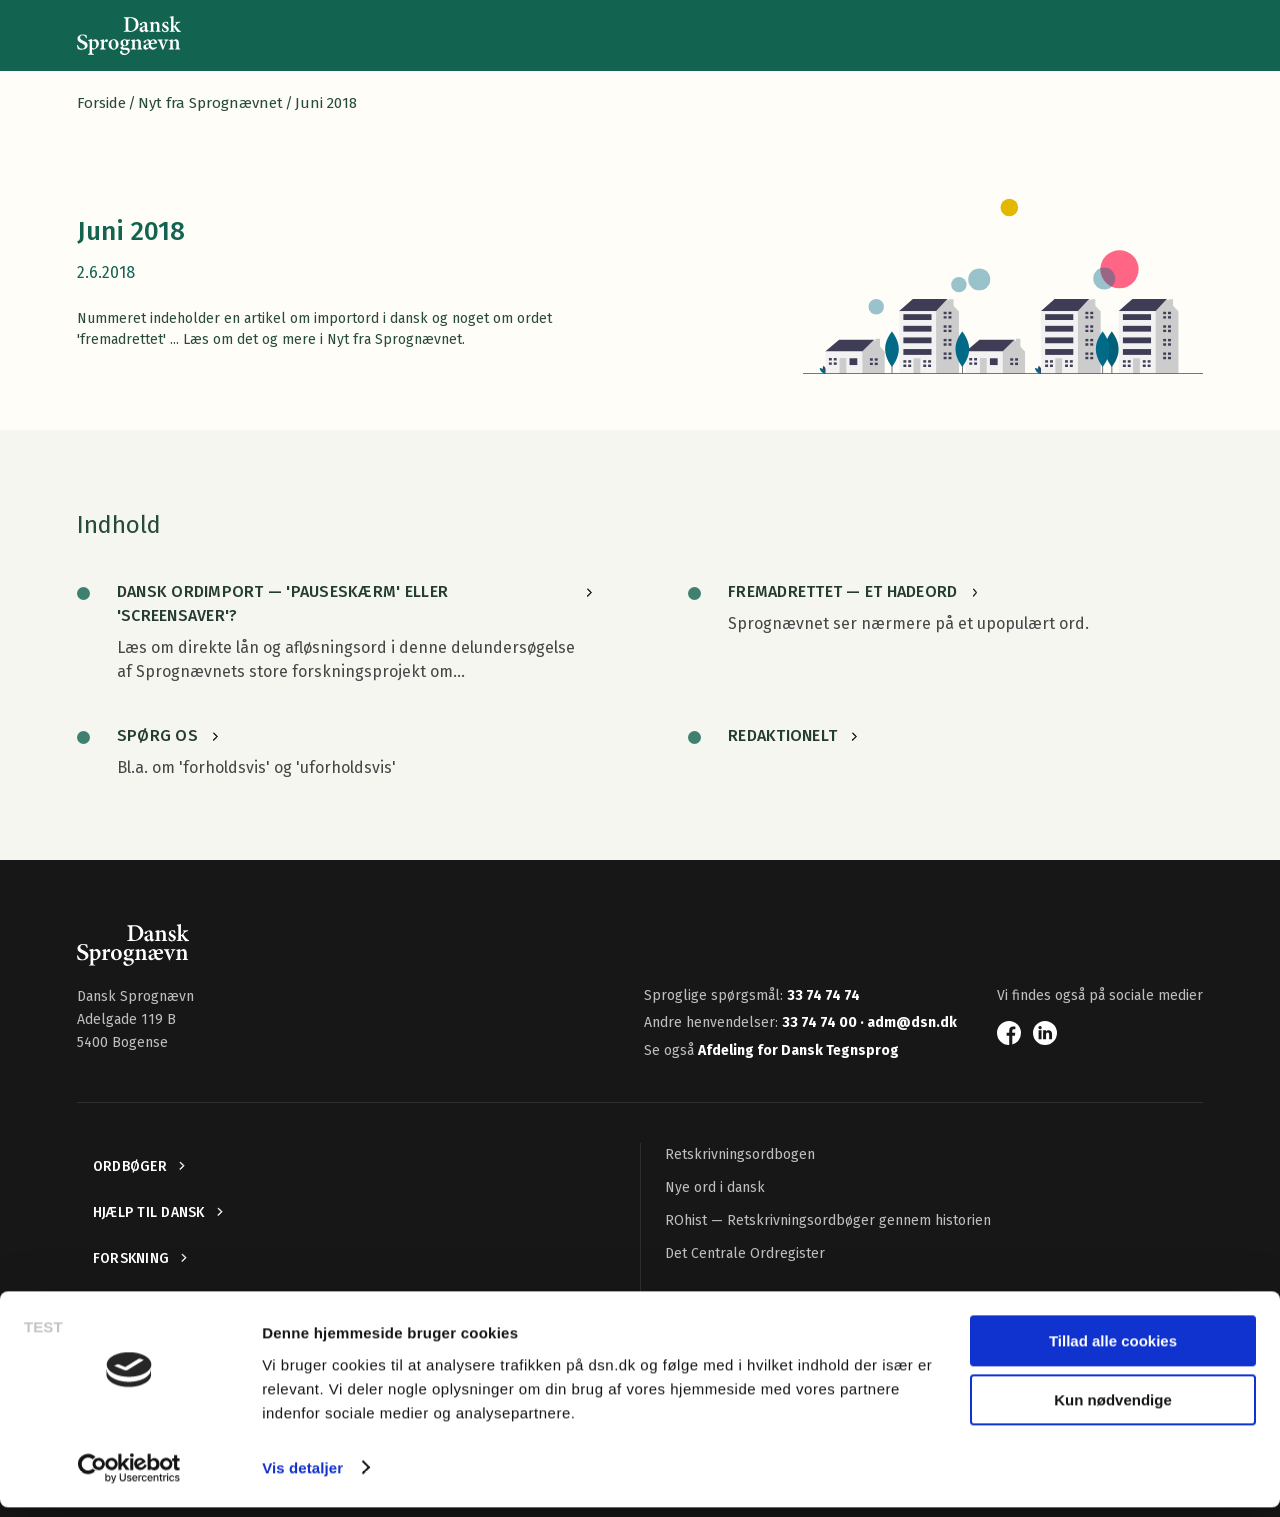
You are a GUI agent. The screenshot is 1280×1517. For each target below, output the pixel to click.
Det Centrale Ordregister (745, 1253)
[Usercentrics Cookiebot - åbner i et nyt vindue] (129, 1478)
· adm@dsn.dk (908, 1022)
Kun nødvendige (1113, 1409)
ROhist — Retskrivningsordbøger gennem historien (828, 1220)
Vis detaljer (302, 1477)
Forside (101, 103)
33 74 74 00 (821, 1022)
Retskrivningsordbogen (740, 1154)
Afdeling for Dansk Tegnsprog (798, 1050)
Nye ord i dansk (715, 1187)
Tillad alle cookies (1113, 1351)
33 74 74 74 (823, 995)
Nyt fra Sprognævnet (210, 103)
